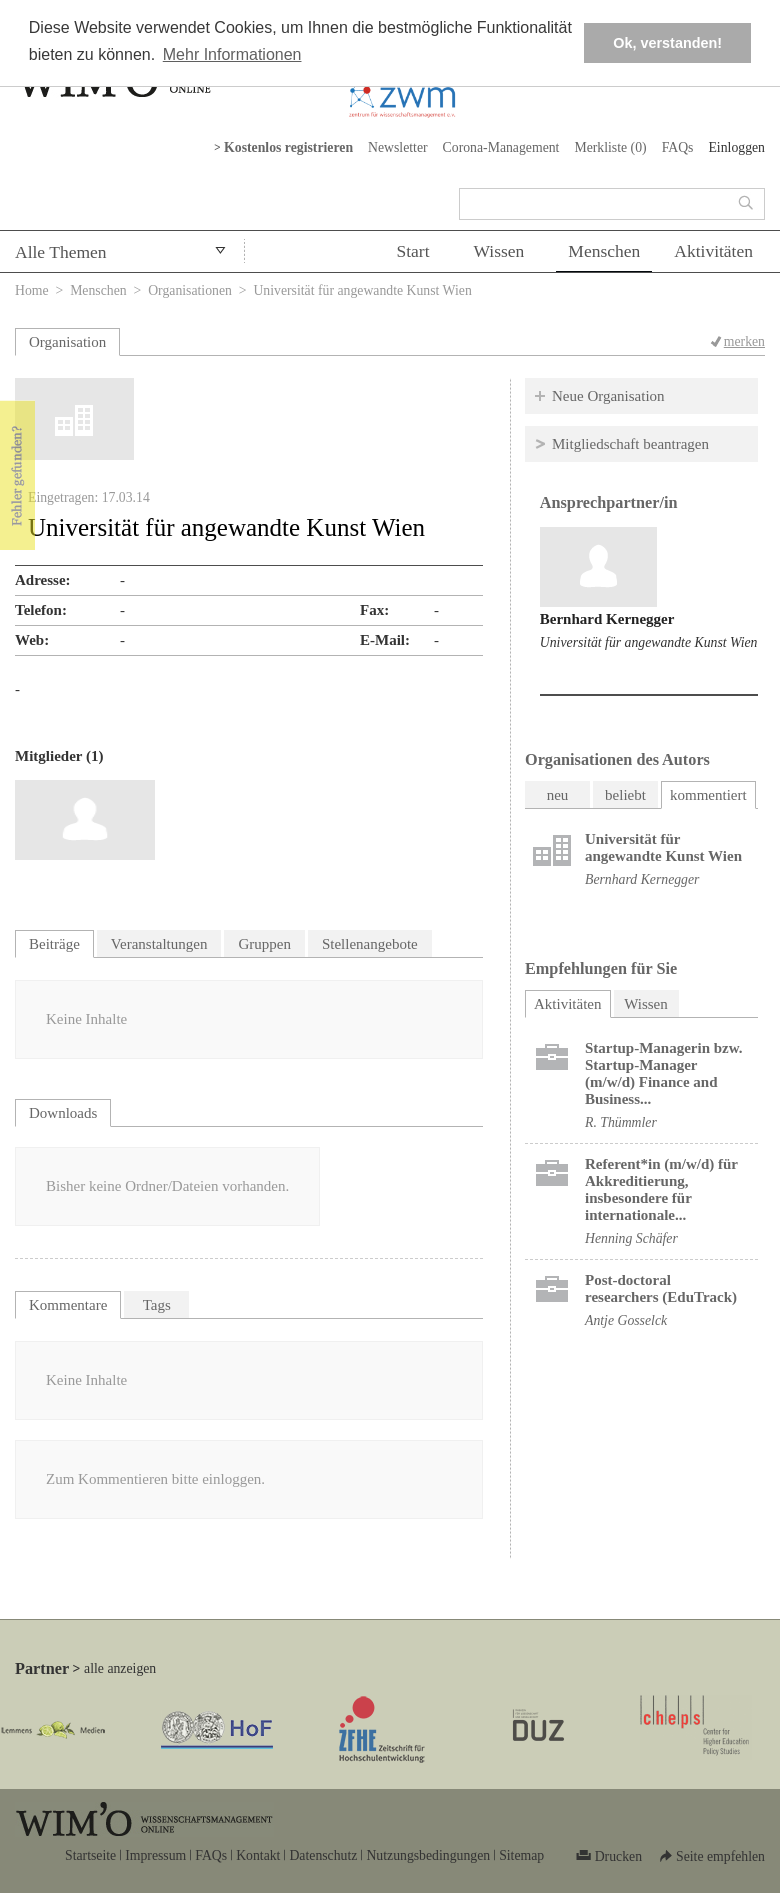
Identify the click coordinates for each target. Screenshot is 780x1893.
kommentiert (708, 795)
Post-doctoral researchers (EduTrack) (661, 1288)
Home (32, 290)
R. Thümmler (621, 1122)
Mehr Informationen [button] (232, 54)
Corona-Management (501, 147)
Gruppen (264, 944)
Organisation (67, 342)
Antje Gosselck (626, 1320)
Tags (157, 1305)
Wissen (499, 251)
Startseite (90, 1855)
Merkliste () (610, 147)
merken (744, 341)
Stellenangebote (370, 944)
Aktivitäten (713, 251)
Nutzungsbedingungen (428, 1855)
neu (558, 795)
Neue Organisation (608, 396)
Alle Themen (61, 252)
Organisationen (190, 290)
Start (412, 251)
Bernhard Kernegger (607, 619)
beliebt (625, 795)
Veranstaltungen (159, 944)
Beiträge (54, 944)
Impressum (155, 1855)
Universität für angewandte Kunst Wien (649, 642)
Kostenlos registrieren (288, 147)
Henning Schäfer (631, 1238)
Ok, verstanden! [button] (667, 43)
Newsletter (398, 147)
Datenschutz (323, 1855)
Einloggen (736, 147)
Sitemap (521, 1855)
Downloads (63, 1113)
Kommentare (68, 1305)
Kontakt (258, 1855)
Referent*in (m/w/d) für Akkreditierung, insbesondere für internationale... (661, 1189)
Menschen (604, 251)
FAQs (678, 147)
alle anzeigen (120, 1668)
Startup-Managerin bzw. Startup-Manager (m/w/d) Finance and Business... (664, 1073)
